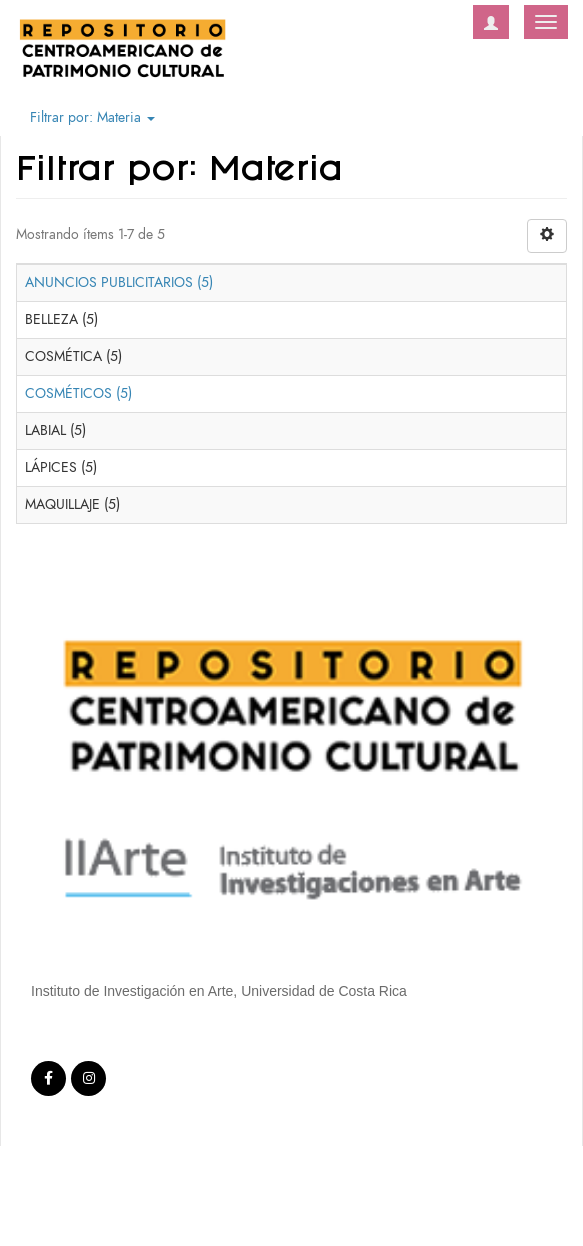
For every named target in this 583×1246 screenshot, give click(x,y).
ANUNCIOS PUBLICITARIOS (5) (119, 282)
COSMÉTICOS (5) (78, 393)
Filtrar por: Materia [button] (92, 117)
